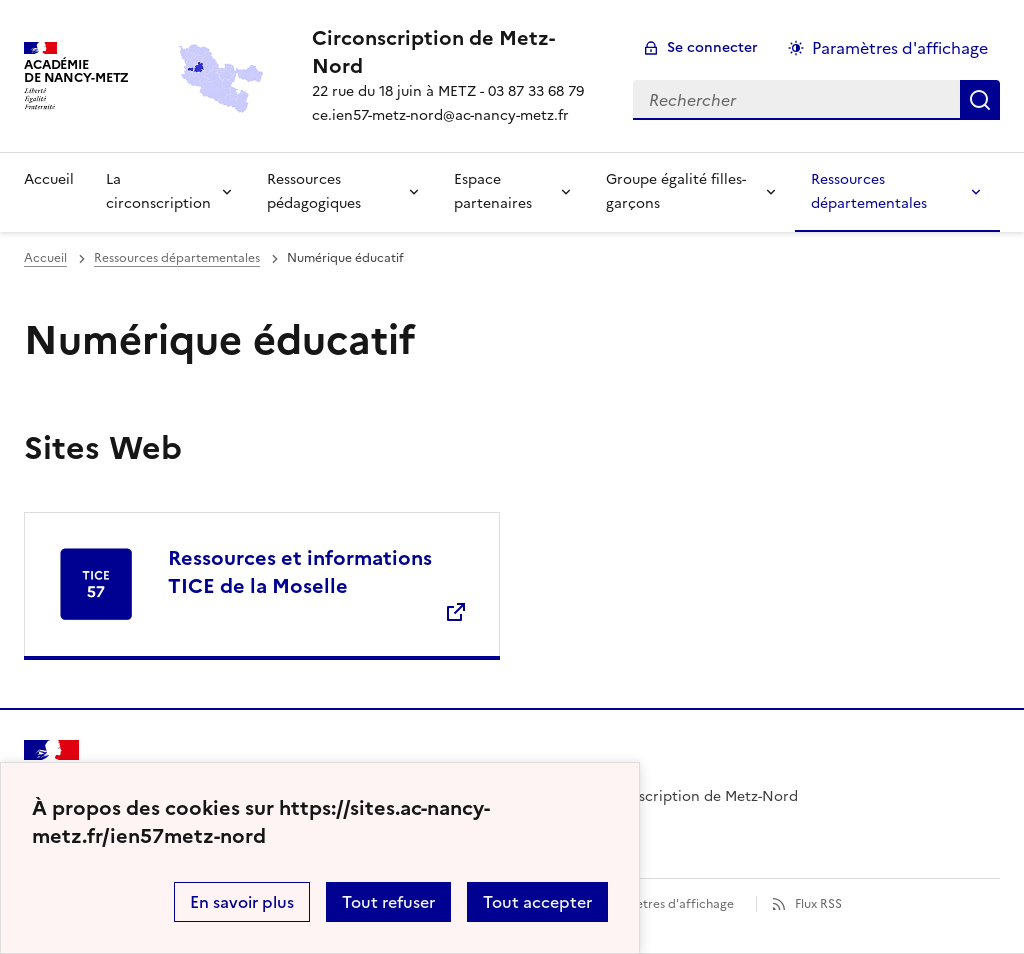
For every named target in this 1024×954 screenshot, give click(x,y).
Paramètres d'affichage (666, 904)
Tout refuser (388, 902)
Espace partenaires (493, 191)
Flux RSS (818, 904)
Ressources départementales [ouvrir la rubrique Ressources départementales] (177, 258)
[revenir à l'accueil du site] (456, 52)
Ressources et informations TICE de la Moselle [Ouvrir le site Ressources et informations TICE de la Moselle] (300, 572)
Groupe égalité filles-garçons (676, 191)
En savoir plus (242, 902)
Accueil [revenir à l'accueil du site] (45, 258)
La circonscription (158, 191)
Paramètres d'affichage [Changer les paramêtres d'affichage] (900, 48)
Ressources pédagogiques (314, 191)
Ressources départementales (869, 191)
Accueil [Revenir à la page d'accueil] (49, 179)
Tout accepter (537, 902)
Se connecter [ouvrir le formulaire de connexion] (712, 47)
